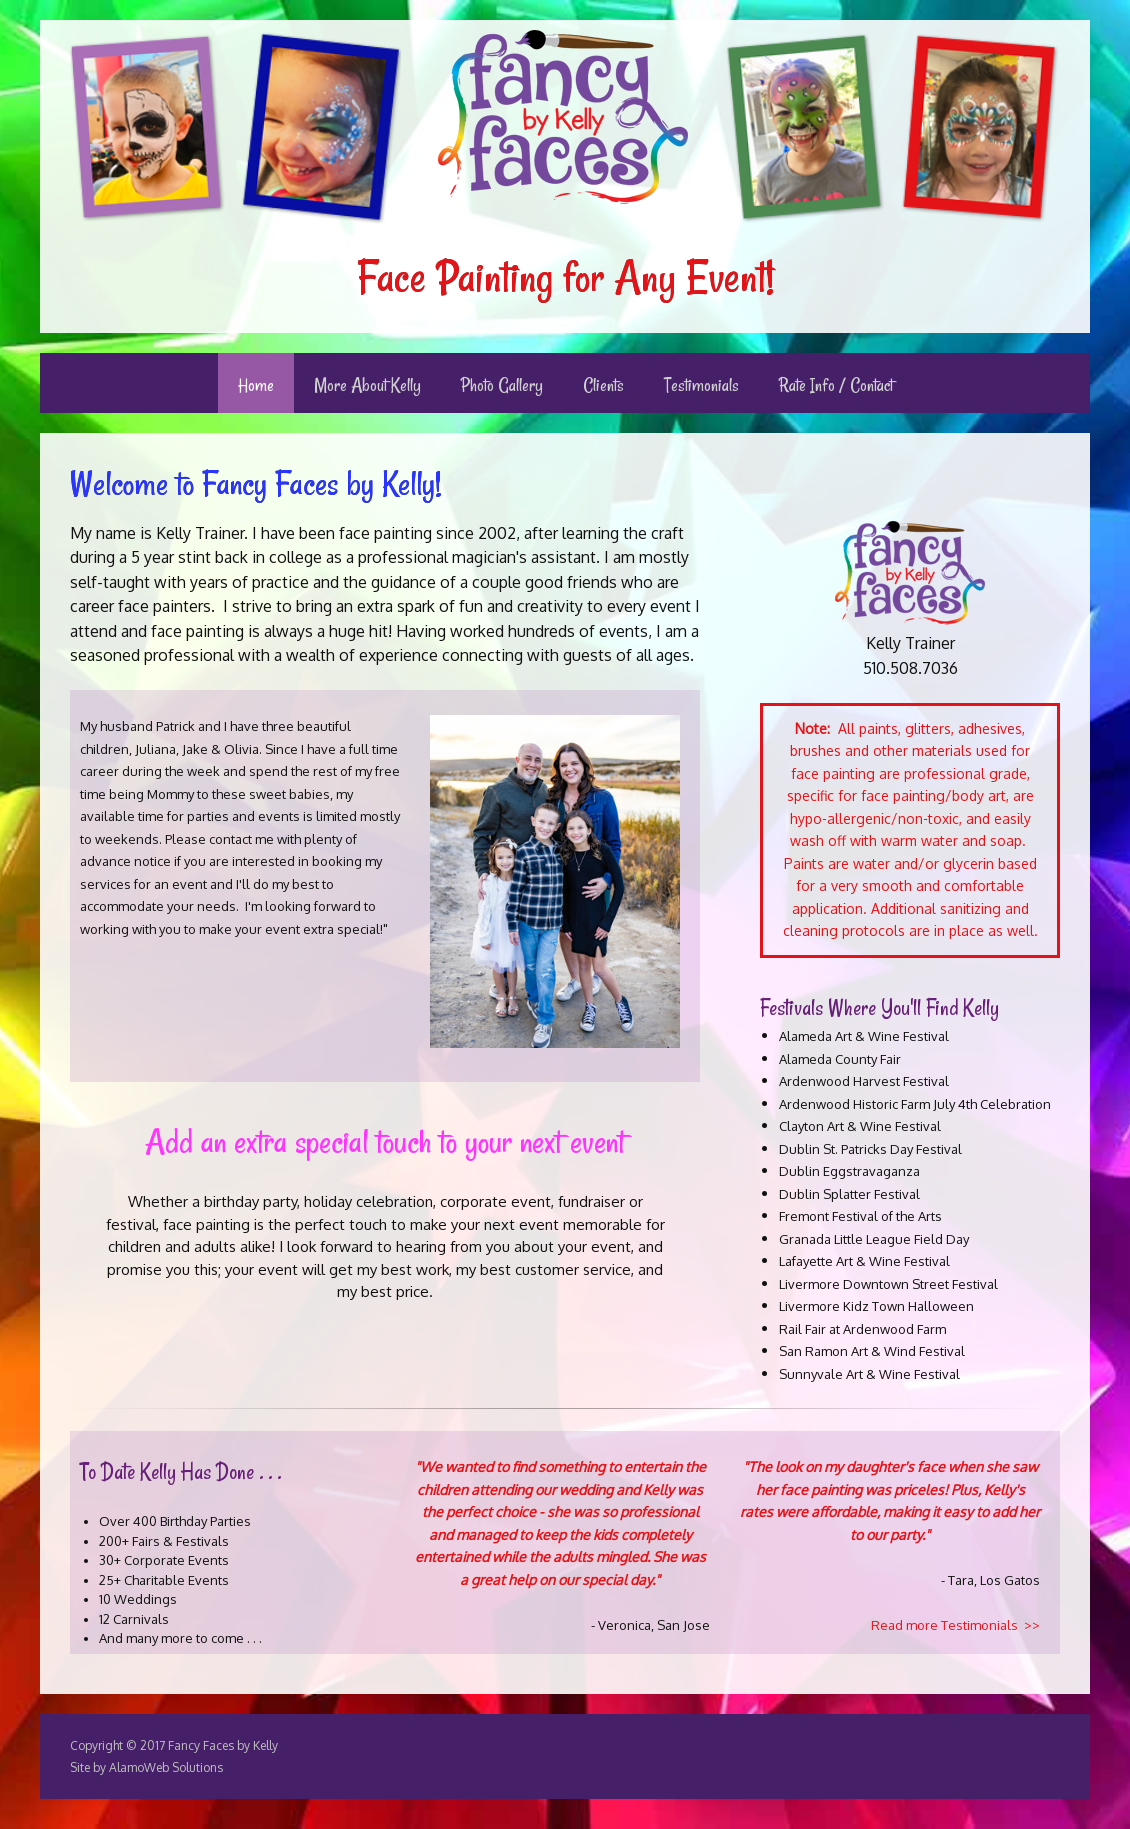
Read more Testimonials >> (955, 1625)
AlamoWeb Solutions (166, 1767)
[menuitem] (256, 383)
